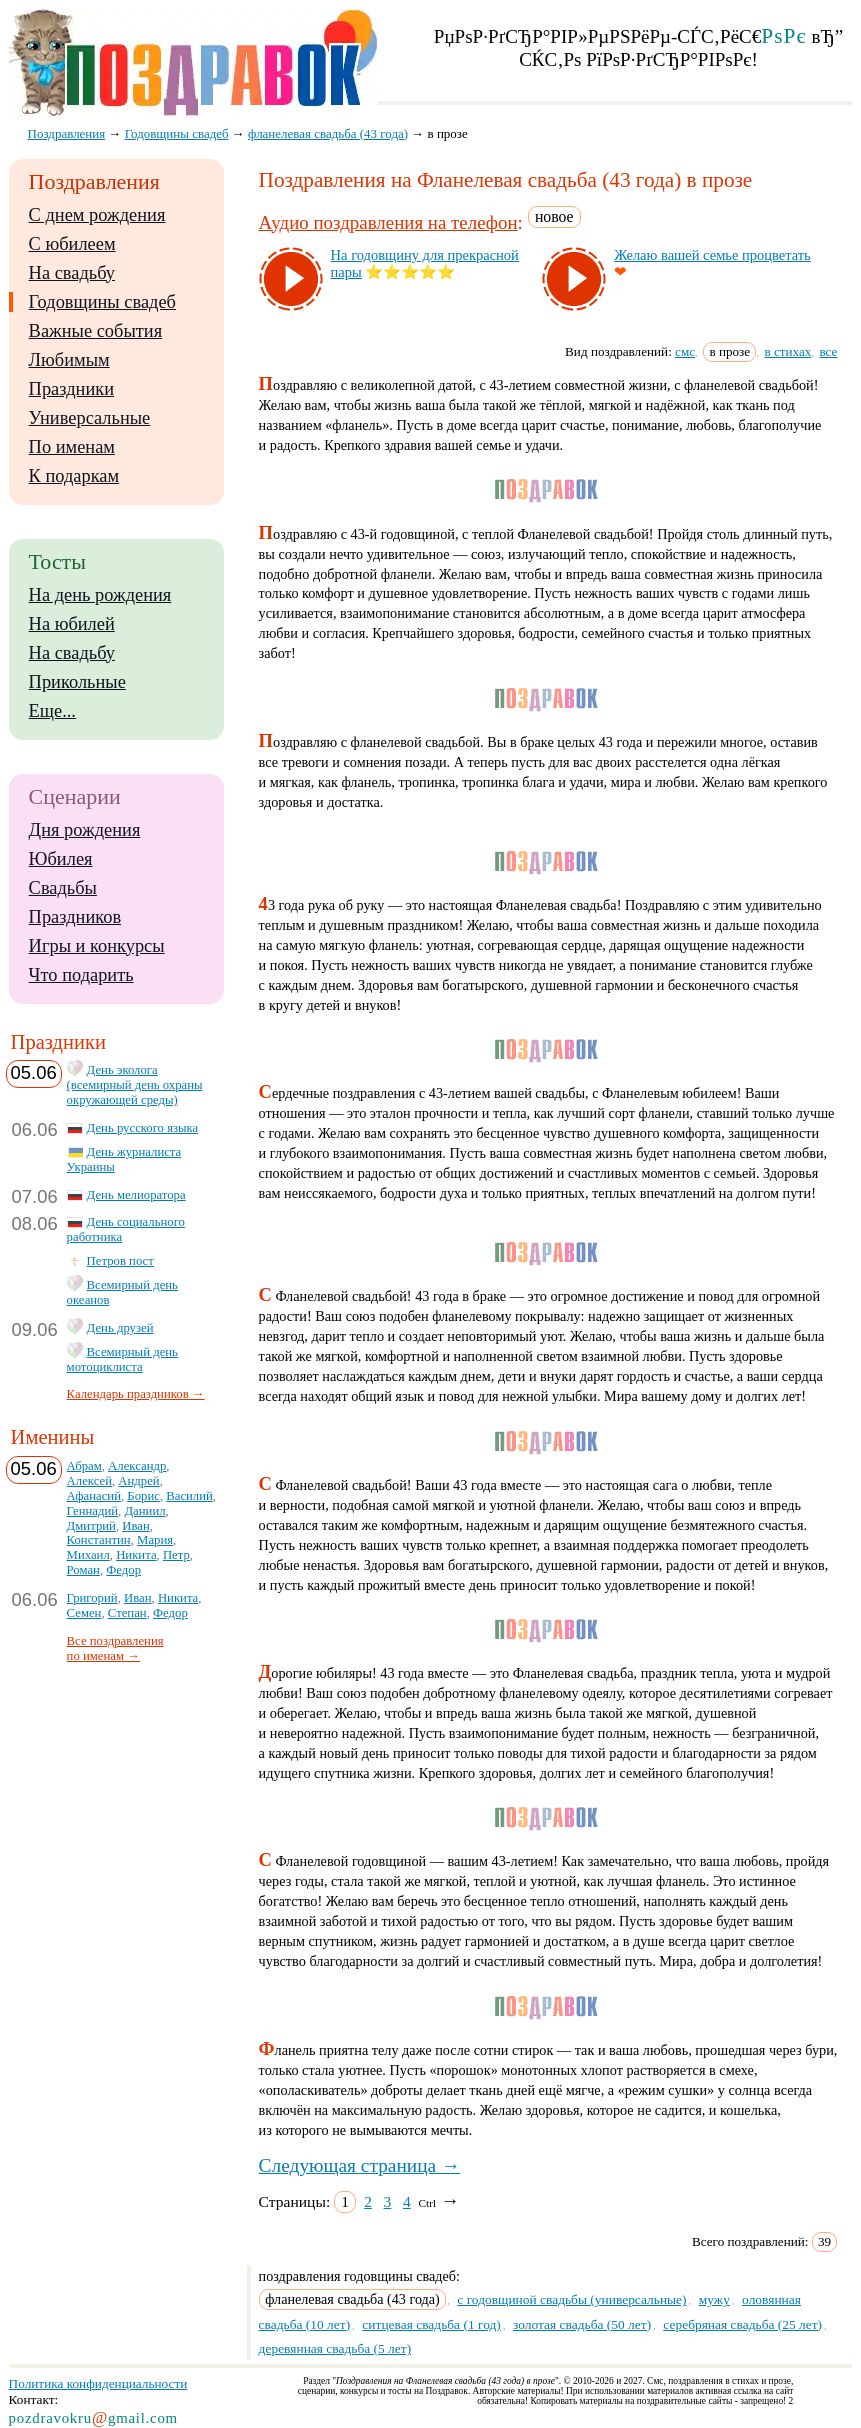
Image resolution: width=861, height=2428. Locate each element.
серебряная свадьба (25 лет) (742, 2324)
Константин (99, 1540)
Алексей (89, 1481)
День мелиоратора (136, 1195)
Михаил (88, 1555)
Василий (189, 1496)
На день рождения (100, 595)
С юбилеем (72, 244)
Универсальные (90, 418)
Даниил (144, 1511)
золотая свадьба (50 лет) (582, 2324)
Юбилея (61, 859)
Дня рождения (85, 830)
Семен (84, 1613)
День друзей (120, 1328)
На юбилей (72, 624)
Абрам (84, 1466)
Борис (143, 1496)
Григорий (92, 1598)
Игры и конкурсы (97, 946)
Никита (136, 1555)
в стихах (787, 351)
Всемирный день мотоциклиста (122, 1359)
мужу (714, 2299)
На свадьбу (72, 273)
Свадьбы (63, 888)
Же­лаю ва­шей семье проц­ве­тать (712, 255)
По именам (72, 447)
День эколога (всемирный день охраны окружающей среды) (135, 1085)
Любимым (69, 360)
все (828, 351)
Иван (136, 1526)
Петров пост (120, 1261)
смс (685, 351)
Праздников (75, 917)
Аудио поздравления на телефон (388, 222)
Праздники (71, 389)
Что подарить (81, 975)
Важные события (96, 331)
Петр (176, 1555)
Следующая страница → (360, 2165)
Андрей (138, 1481)
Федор (123, 1570)
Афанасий (94, 1496)
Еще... (52, 711)
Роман (83, 1570)
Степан (127, 1613)
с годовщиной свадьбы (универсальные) (571, 2299)
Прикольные (77, 682)
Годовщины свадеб (102, 302)
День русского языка (143, 1128)
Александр (137, 1466)
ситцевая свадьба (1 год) (431, 2324)
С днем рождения (97, 215)
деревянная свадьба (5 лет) (335, 2348)
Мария (155, 1540)
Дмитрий (91, 1526)
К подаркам (74, 476)
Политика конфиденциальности (98, 2383)
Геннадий (92, 1511)
